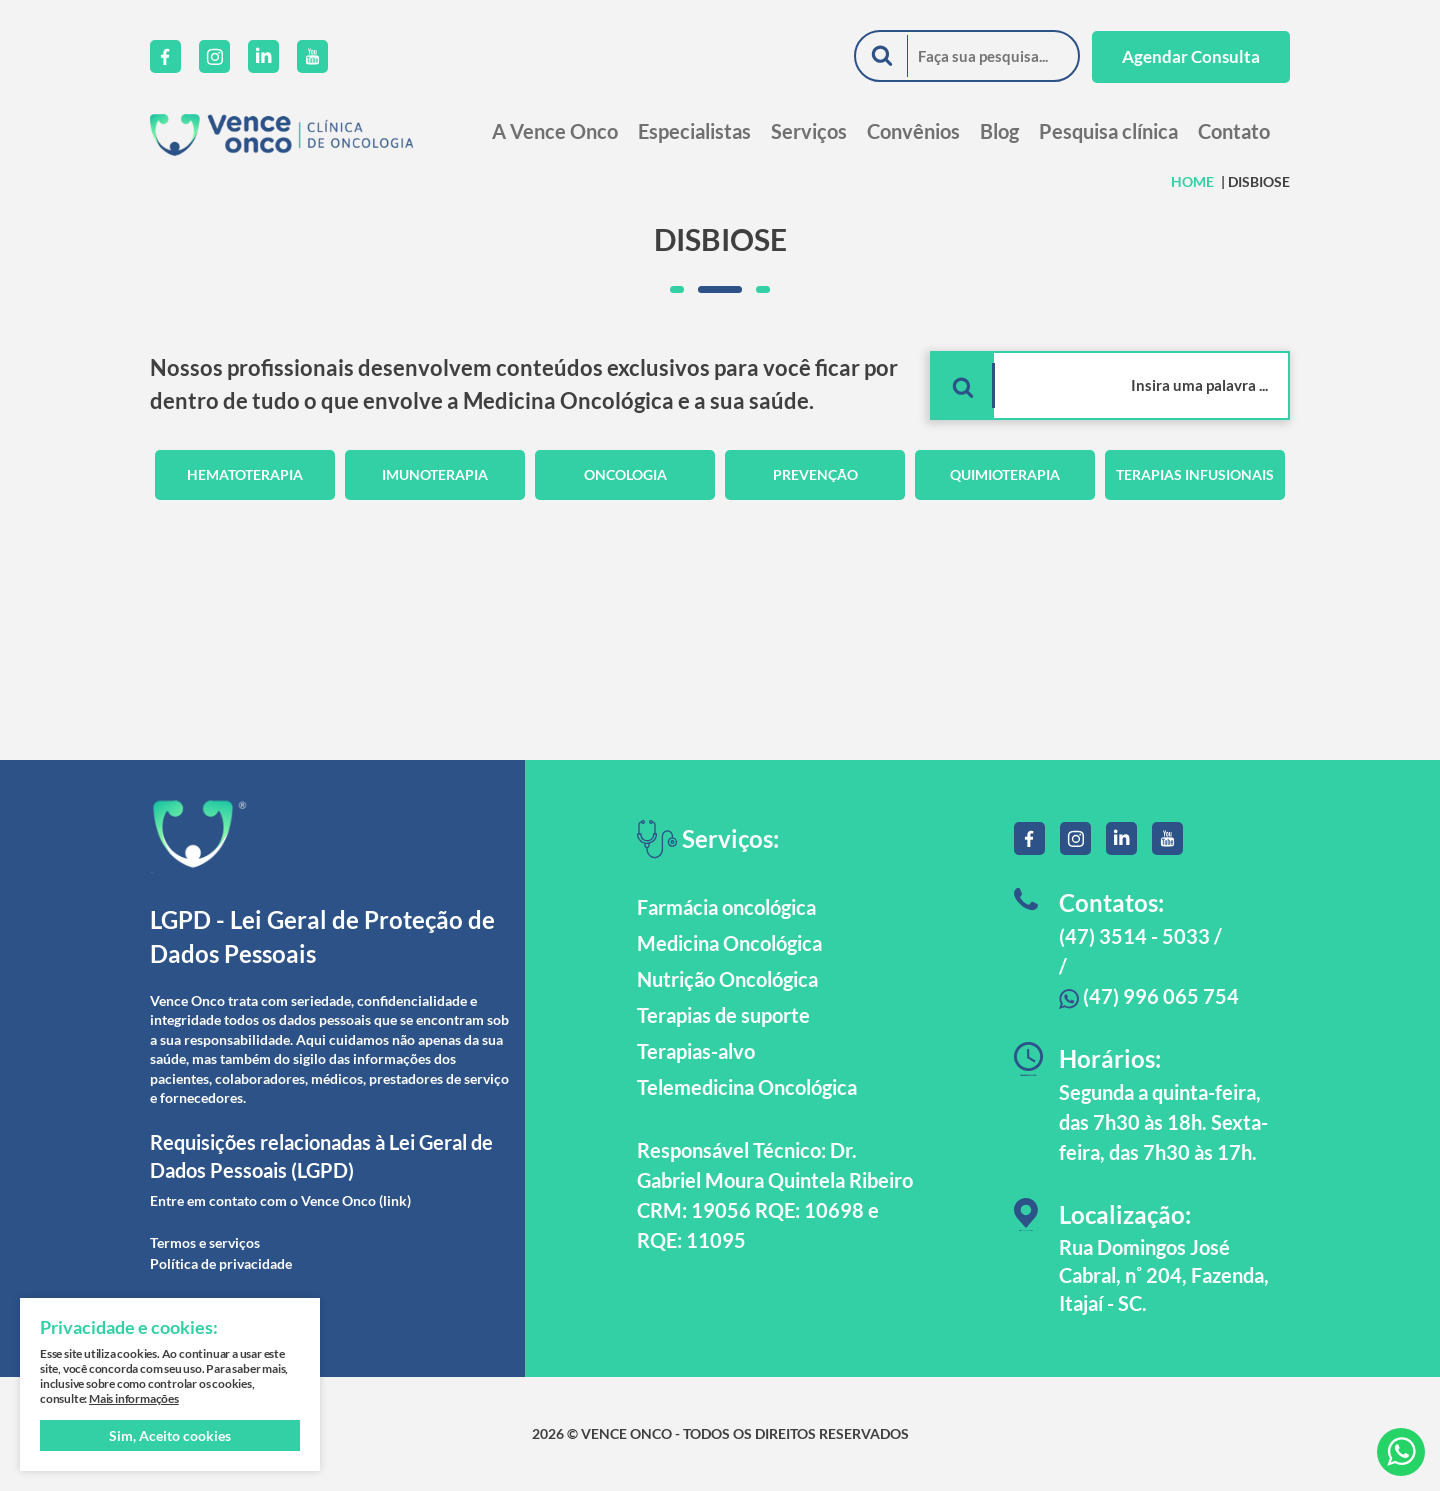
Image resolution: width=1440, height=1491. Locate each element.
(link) (395, 1200)
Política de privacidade (221, 1263)
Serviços (809, 131)
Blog (999, 131)
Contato (1234, 131)
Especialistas (694, 131)
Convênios (913, 131)
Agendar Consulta (1191, 56)
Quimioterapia (1005, 474)
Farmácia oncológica (726, 907)
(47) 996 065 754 (1149, 996)
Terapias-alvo (696, 1051)
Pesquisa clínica (1108, 131)
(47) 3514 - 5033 (1134, 936)
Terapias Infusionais (1195, 474)
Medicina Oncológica (729, 943)
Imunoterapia (435, 474)
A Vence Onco (555, 131)
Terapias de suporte (723, 1015)
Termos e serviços (205, 1242)
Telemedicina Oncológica (747, 1087)
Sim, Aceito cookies (170, 1435)
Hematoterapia (245, 474)
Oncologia (625, 474)
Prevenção (815, 474)
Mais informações (134, 1398)
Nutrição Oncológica (727, 979)
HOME (1192, 181)
